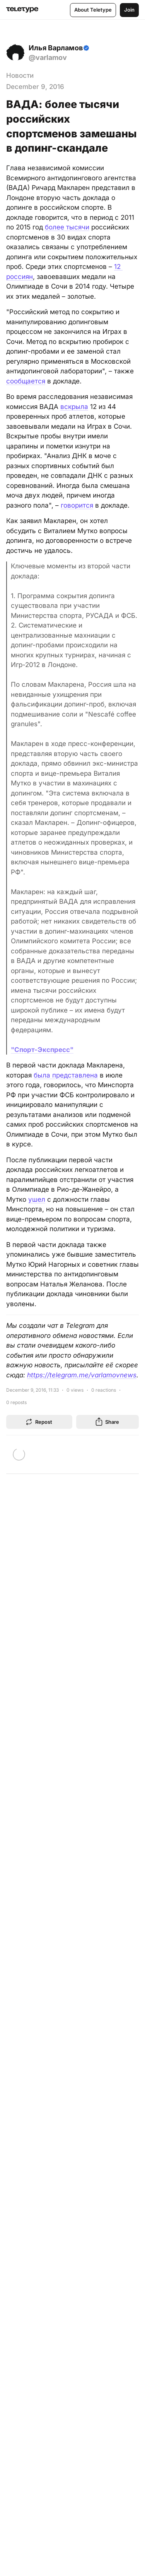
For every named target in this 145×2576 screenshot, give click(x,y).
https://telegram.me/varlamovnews (81, 1375)
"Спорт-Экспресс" (42, 1050)
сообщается (25, 381)
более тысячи (67, 227)
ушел (36, 1199)
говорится (77, 505)
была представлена (66, 1075)
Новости (20, 75)
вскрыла (74, 407)
